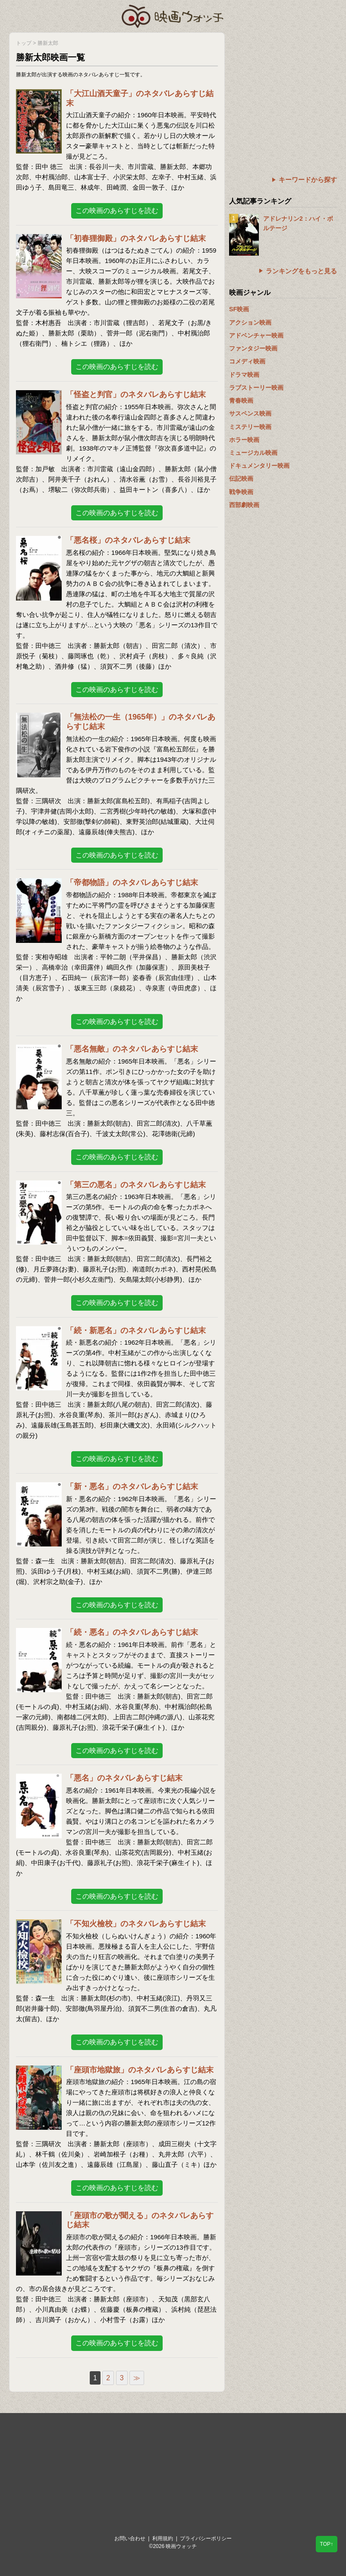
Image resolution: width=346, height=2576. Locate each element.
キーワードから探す (308, 179)
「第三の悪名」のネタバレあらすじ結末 (136, 1184)
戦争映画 (241, 491)
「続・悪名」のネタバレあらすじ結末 (132, 1632)
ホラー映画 (244, 439)
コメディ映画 (247, 361)
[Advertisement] (283, 86)
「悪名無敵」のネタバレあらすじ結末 (132, 1049)
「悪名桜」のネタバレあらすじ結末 (128, 540)
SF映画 (239, 309)
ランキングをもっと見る (301, 271)
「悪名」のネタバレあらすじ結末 (124, 1778)
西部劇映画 (244, 504)
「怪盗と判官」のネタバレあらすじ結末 (136, 394)
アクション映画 (250, 322)
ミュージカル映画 (253, 452)
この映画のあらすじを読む (116, 210)
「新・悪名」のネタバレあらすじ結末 (132, 1486)
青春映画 (241, 400)
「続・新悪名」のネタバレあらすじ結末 (136, 1330)
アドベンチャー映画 (256, 335)
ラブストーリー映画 (256, 387)
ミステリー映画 (250, 426)
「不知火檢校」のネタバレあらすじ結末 (136, 1923)
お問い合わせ (129, 2538)
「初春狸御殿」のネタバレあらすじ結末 (136, 238)
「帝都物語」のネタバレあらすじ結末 (132, 882)
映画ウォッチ (173, 15)
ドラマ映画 (244, 374)
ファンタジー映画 (253, 348)
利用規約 (162, 2538)
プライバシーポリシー (206, 2538)
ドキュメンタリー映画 (259, 465)
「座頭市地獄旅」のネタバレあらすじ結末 (140, 2070)
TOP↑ (326, 2544)
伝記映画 (241, 478)
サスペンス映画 (250, 413)
